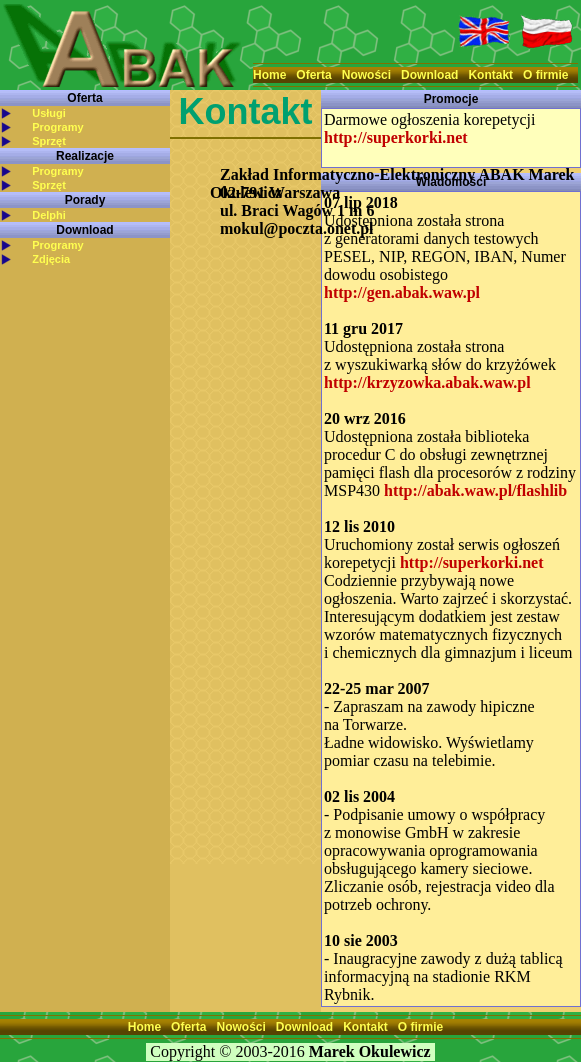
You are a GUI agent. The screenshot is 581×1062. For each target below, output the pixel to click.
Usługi (49, 113)
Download (429, 75)
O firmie (545, 75)
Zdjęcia (51, 259)
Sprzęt (49, 141)
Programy (57, 127)
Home (269, 75)
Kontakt (490, 75)
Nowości (366, 75)
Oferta (313, 75)
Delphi (49, 215)
